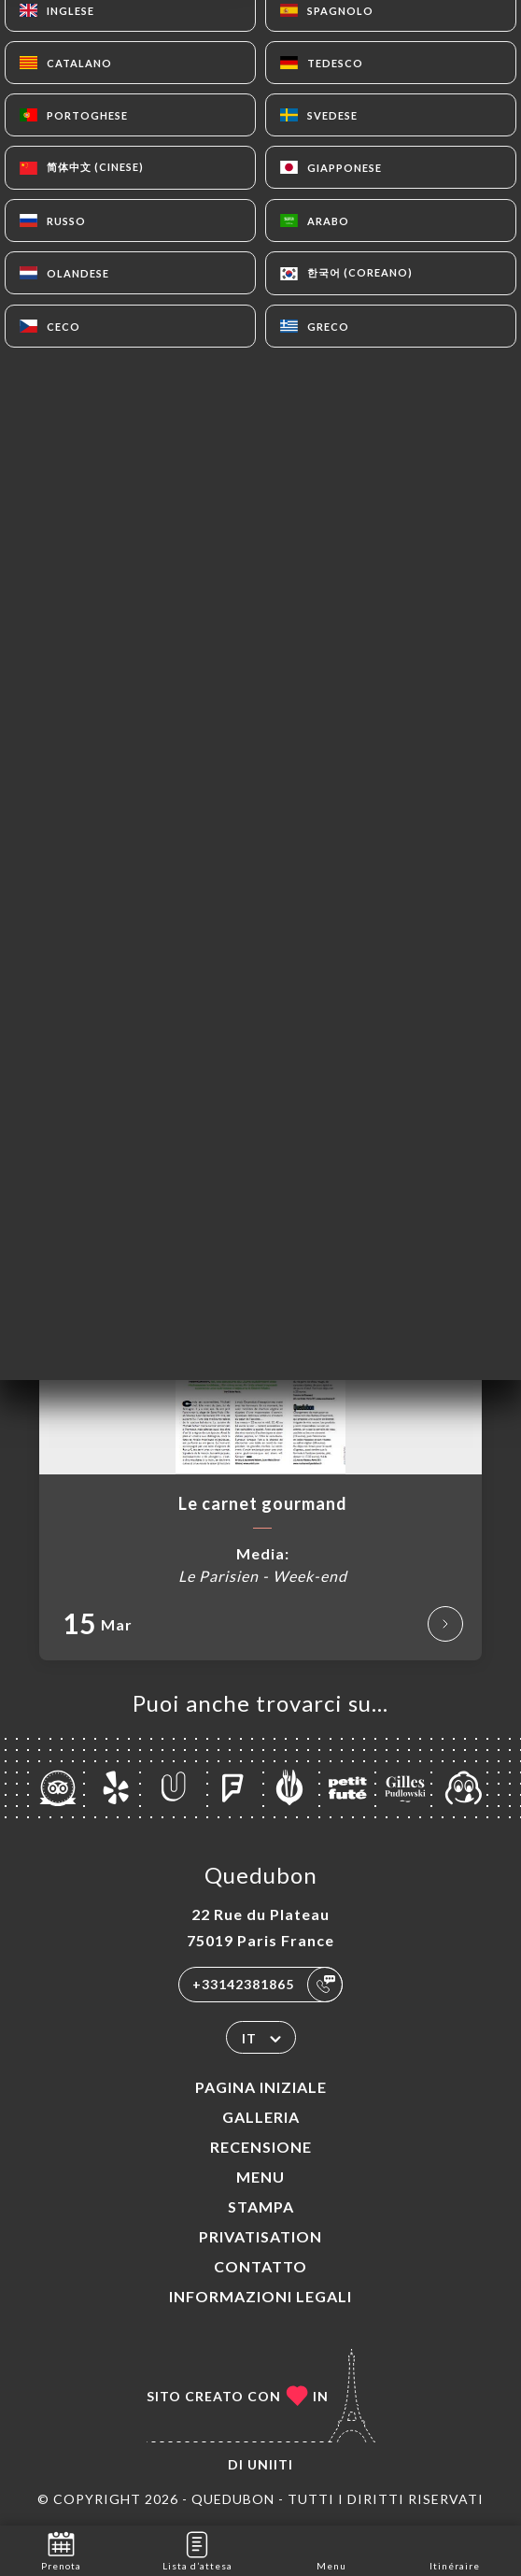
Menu (260, 2176)
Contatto (260, 2266)
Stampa (261, 2206)
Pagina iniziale (261, 2087)
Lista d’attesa (197, 2549)
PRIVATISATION (260, 2236)
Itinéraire (454, 2549)
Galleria (261, 2117)
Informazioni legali (260, 2296)
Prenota (61, 2549)
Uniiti (270, 2464)
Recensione (261, 2147)
